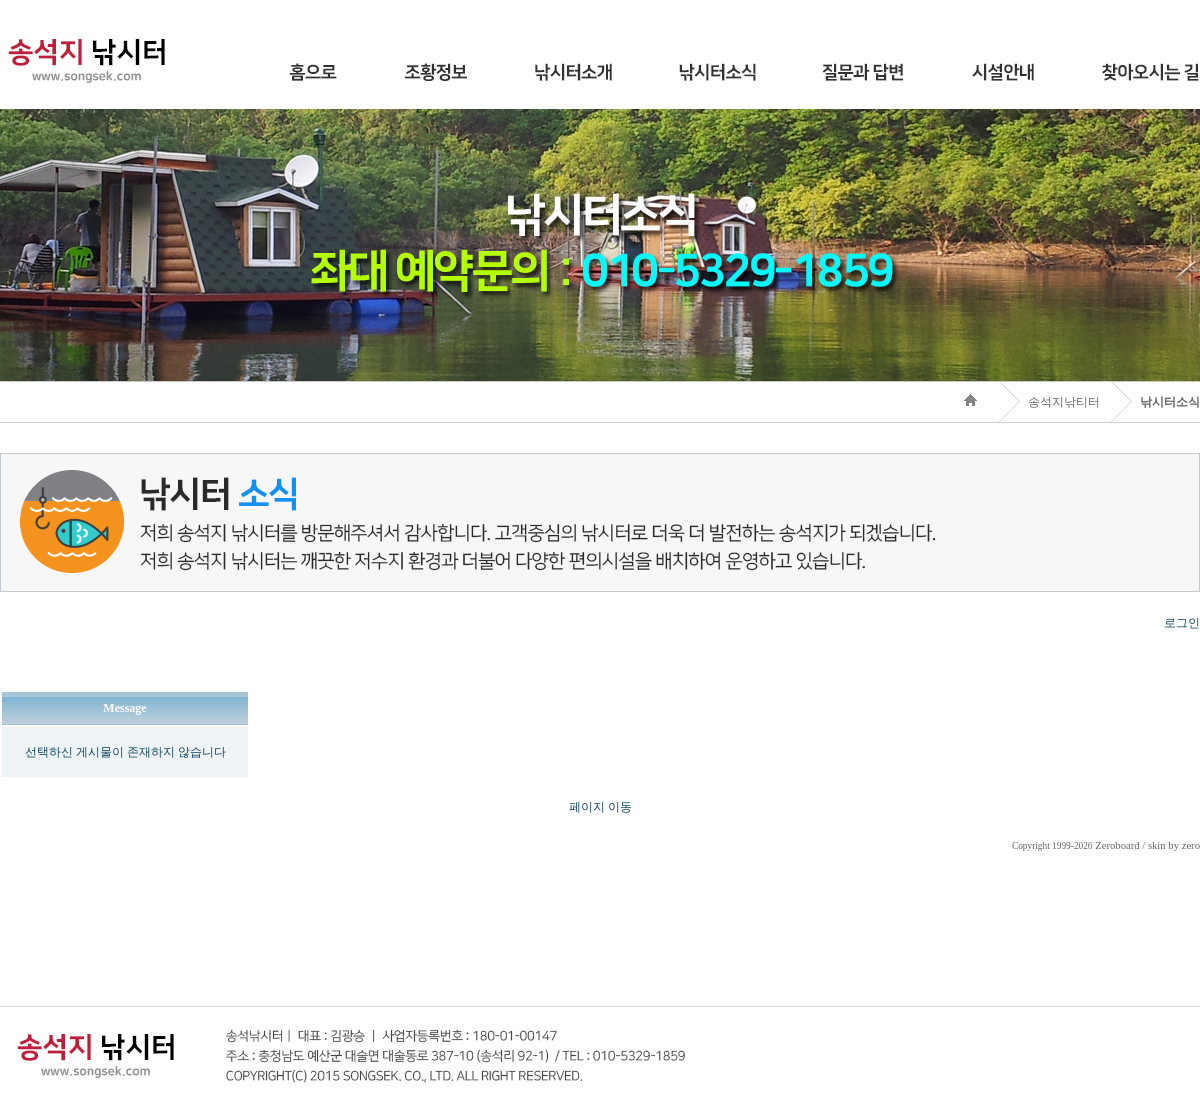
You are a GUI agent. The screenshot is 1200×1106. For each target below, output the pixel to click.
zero (1191, 845)
